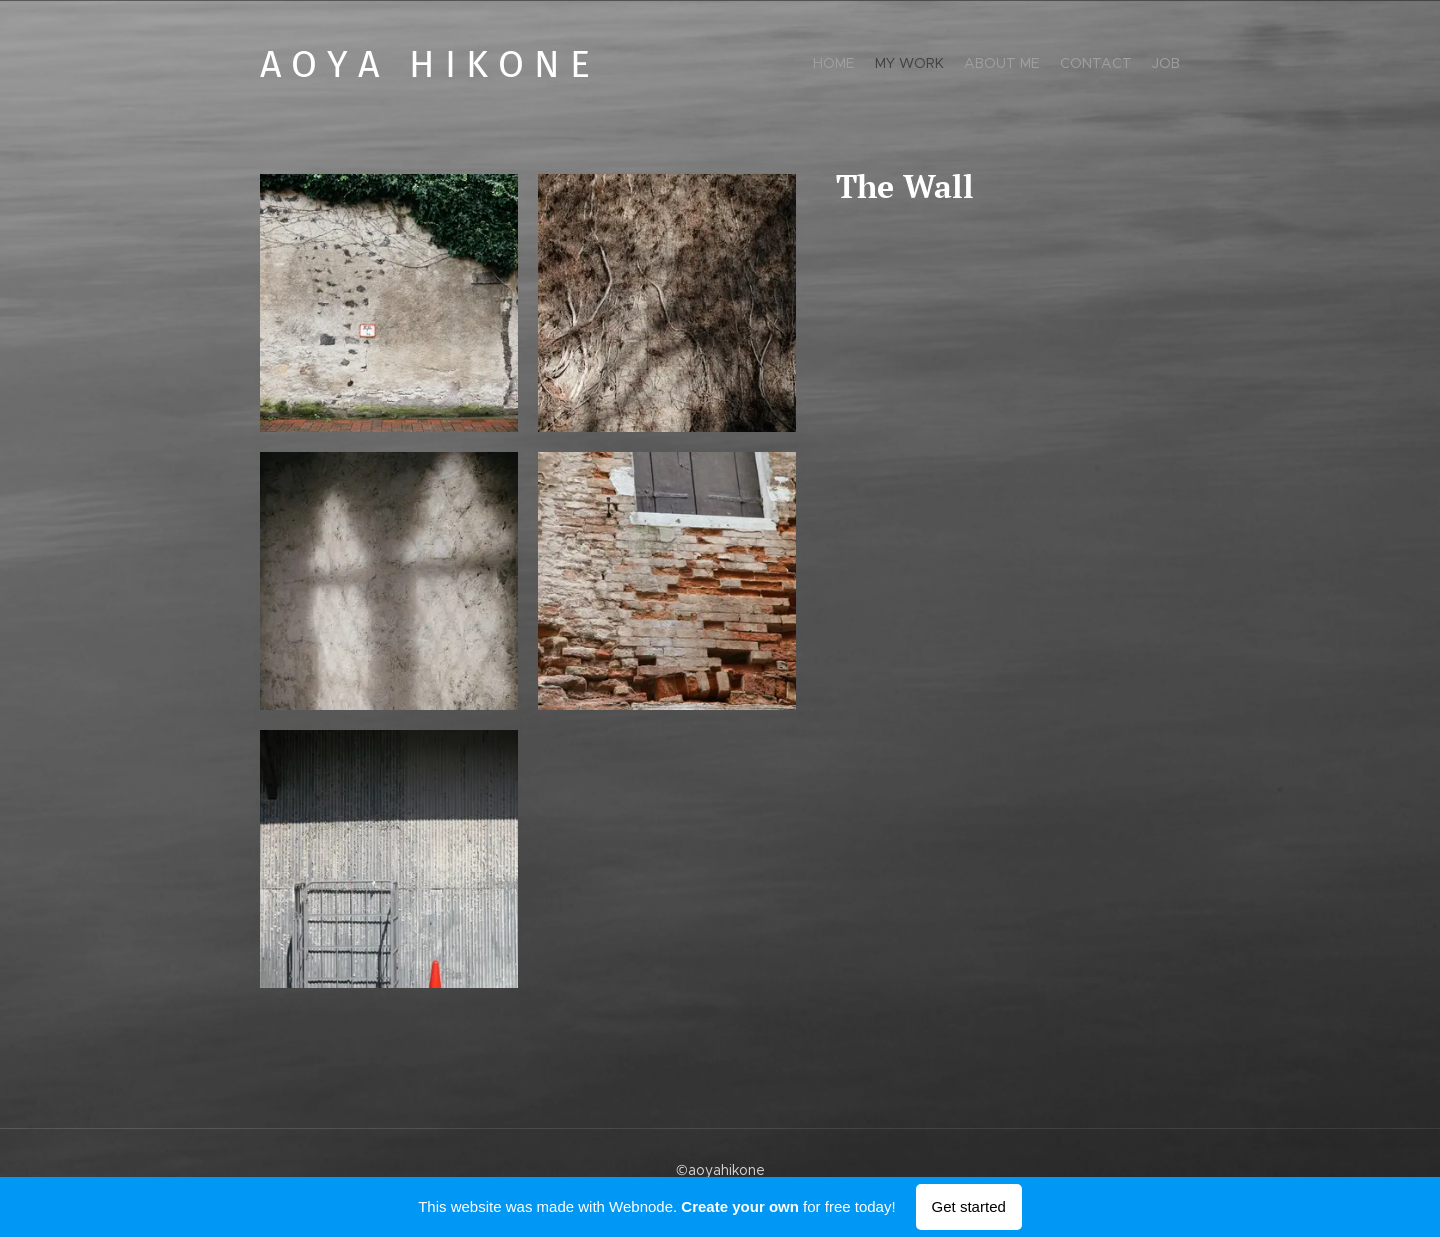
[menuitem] (1102, 65)
